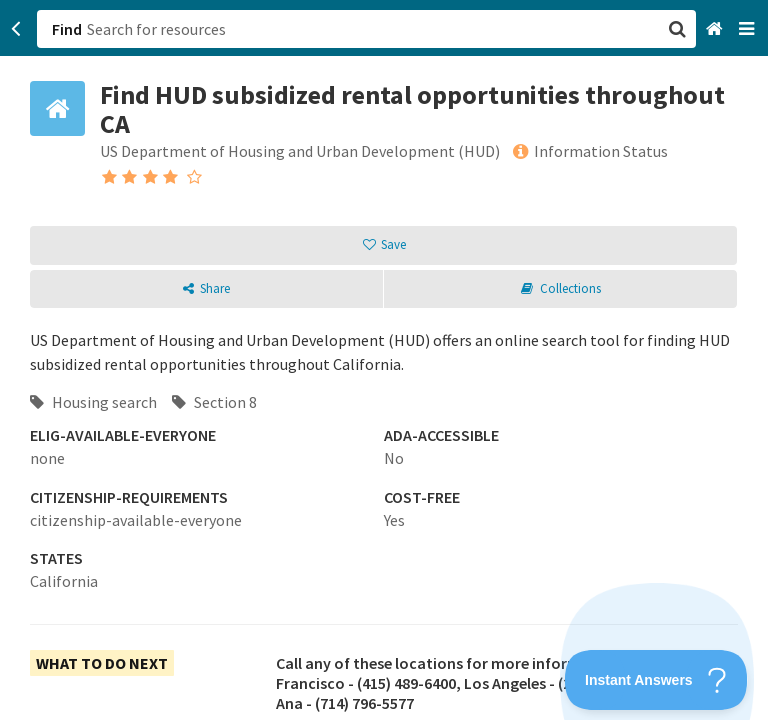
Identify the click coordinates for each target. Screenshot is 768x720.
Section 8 (214, 402)
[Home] (716, 29)
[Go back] (16, 29)
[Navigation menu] (748, 29)
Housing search (93, 402)
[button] (384, 360)
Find (67, 29)
